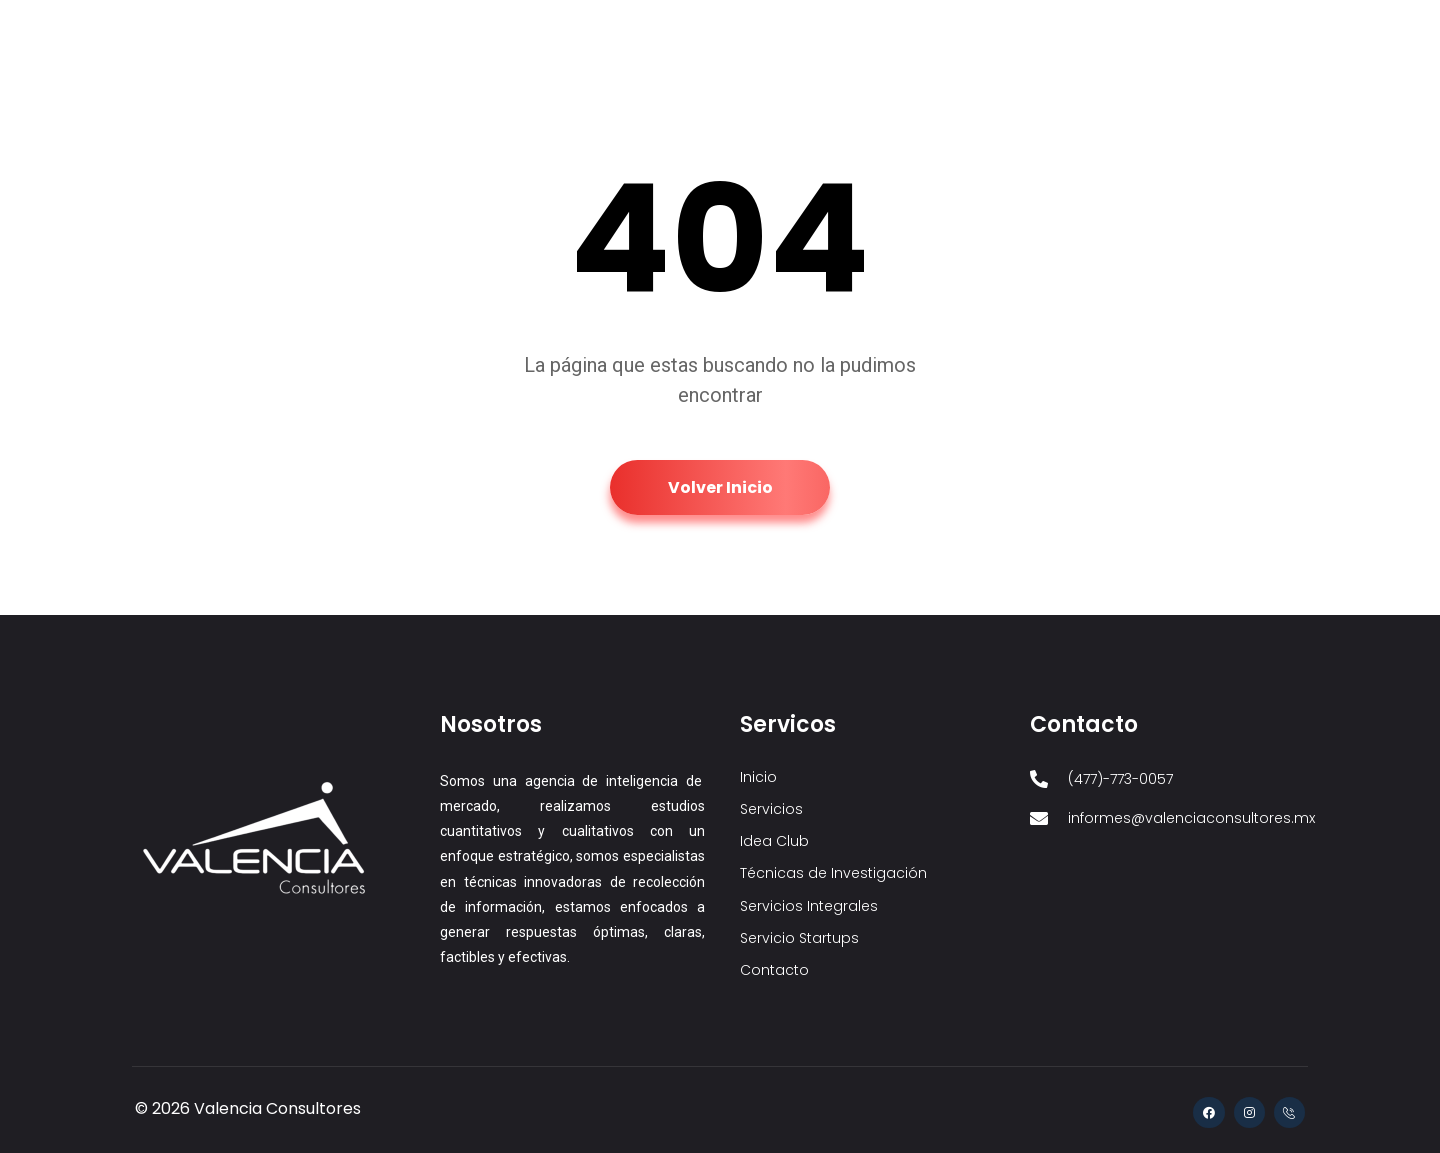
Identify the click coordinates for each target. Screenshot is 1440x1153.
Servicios (599, 100)
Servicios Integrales (996, 100)
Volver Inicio (720, 487)
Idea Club (686, 100)
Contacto (1247, 100)
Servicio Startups (1138, 100)
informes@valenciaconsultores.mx (264, 23)
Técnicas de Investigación (825, 100)
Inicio (526, 100)
